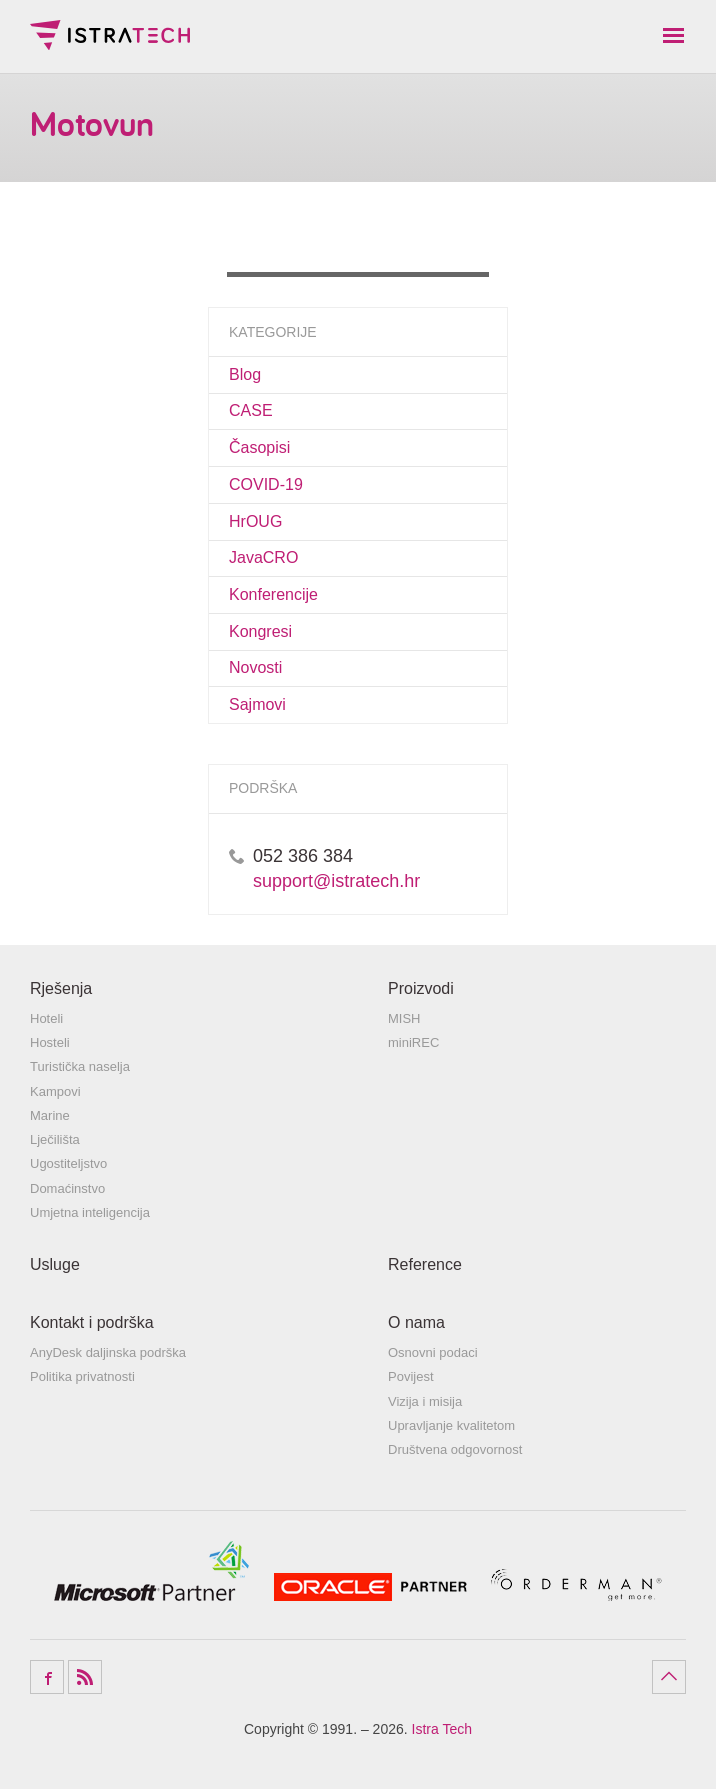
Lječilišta (55, 1139)
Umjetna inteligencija (90, 1212)
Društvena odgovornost (455, 1449)
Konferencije (273, 594)
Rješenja (61, 988)
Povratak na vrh (669, 1677)
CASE (251, 410)
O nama (416, 1322)
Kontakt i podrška (92, 1322)
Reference (425, 1264)
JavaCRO (263, 557)
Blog (245, 374)
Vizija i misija (425, 1401)
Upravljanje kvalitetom (451, 1425)
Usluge (55, 1264)
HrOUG (255, 521)
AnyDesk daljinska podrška (108, 1352)
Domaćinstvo (67, 1188)
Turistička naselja (80, 1066)
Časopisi (259, 447)
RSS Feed (85, 1677)
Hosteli (50, 1042)
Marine (50, 1115)
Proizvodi (421, 988)
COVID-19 (266, 484)
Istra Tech (110, 35)
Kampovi (55, 1091)
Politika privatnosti (82, 1376)
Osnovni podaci (433, 1352)
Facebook (47, 1677)
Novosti (255, 667)
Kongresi (260, 631)
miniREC (413, 1042)
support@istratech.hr (336, 881)
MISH (404, 1018)
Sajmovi (257, 704)
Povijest (411, 1376)
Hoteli (46, 1018)
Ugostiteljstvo (68, 1163)
